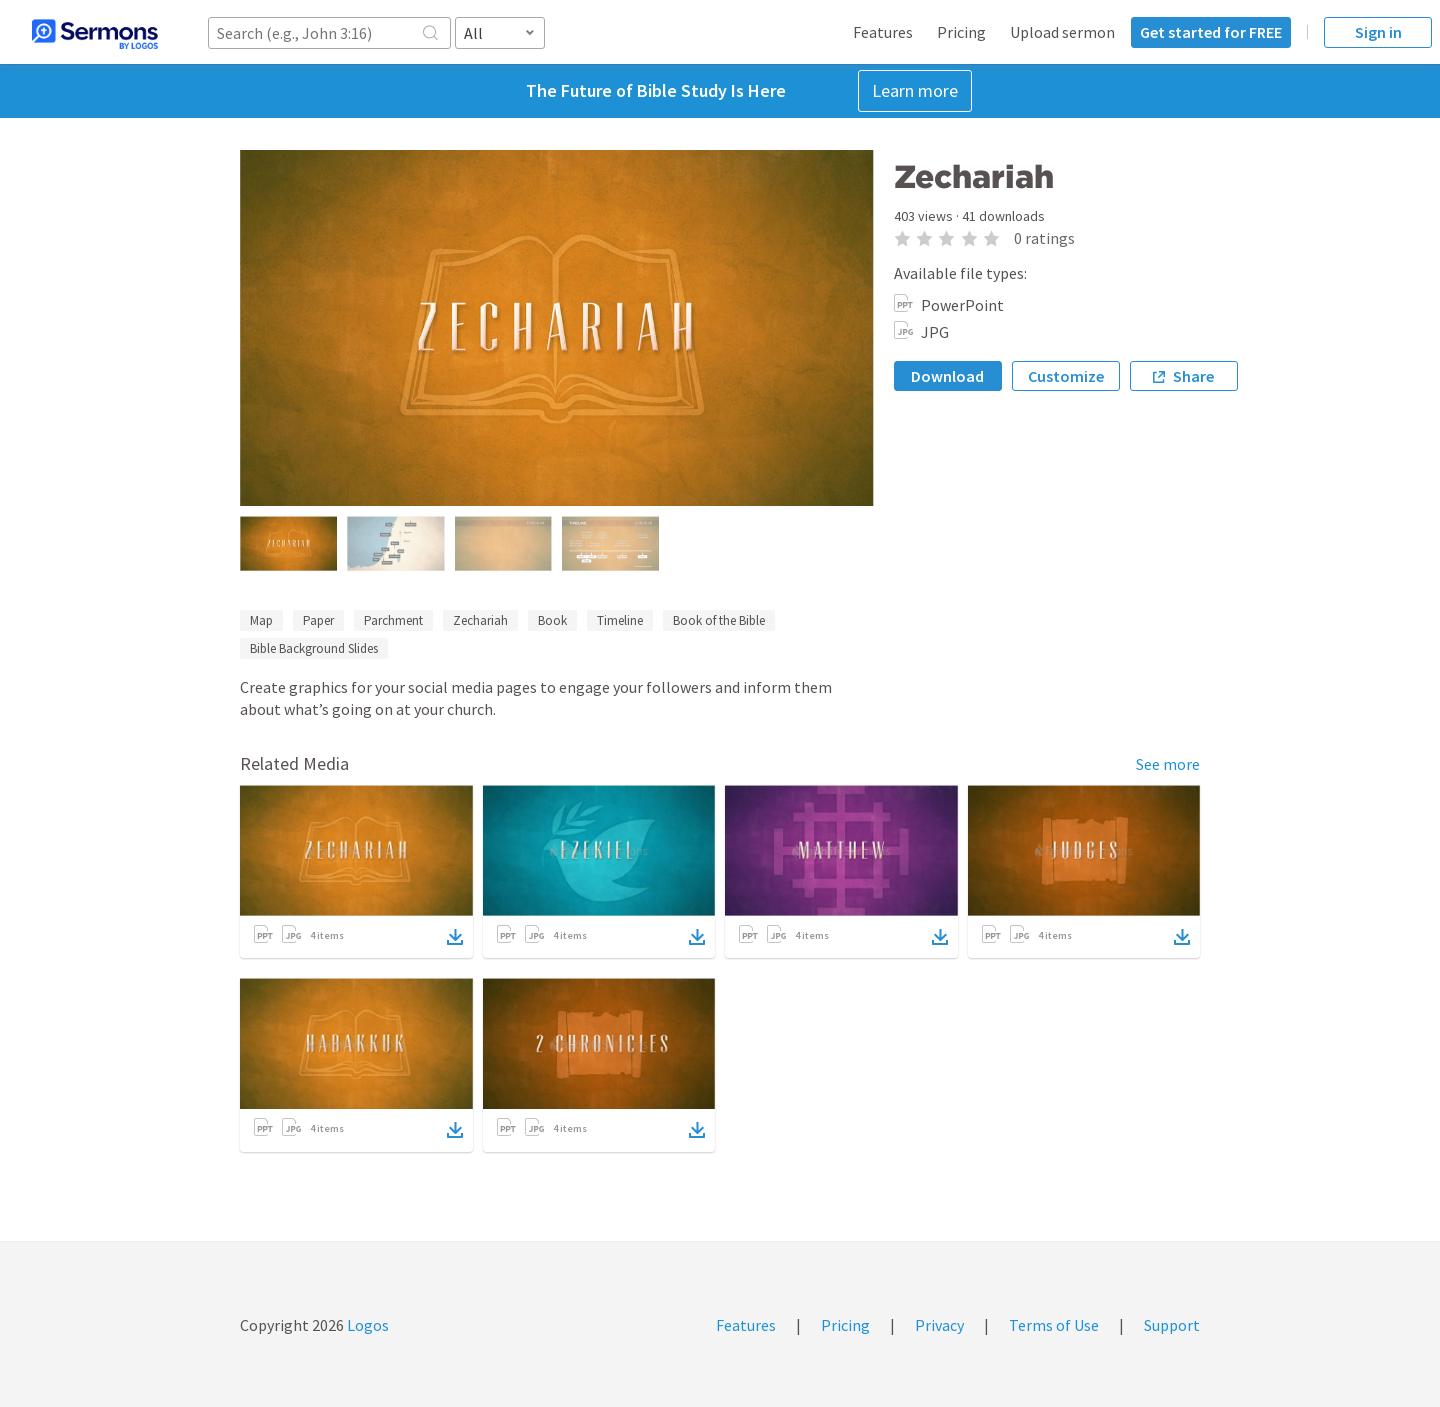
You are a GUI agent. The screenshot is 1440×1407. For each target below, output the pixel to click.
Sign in (1378, 32)
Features (883, 32)
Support (1172, 1325)
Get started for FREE (1211, 32)
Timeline (620, 620)
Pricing (961, 32)
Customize (1066, 376)
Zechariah (480, 620)
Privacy (939, 1325)
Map (261, 620)
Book (552, 620)
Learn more (915, 90)
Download (947, 376)
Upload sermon (1062, 32)
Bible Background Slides (314, 648)
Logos (366, 1325)
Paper (318, 620)
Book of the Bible (719, 620)
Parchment (393, 620)
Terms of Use (1054, 1325)
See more (1168, 764)
